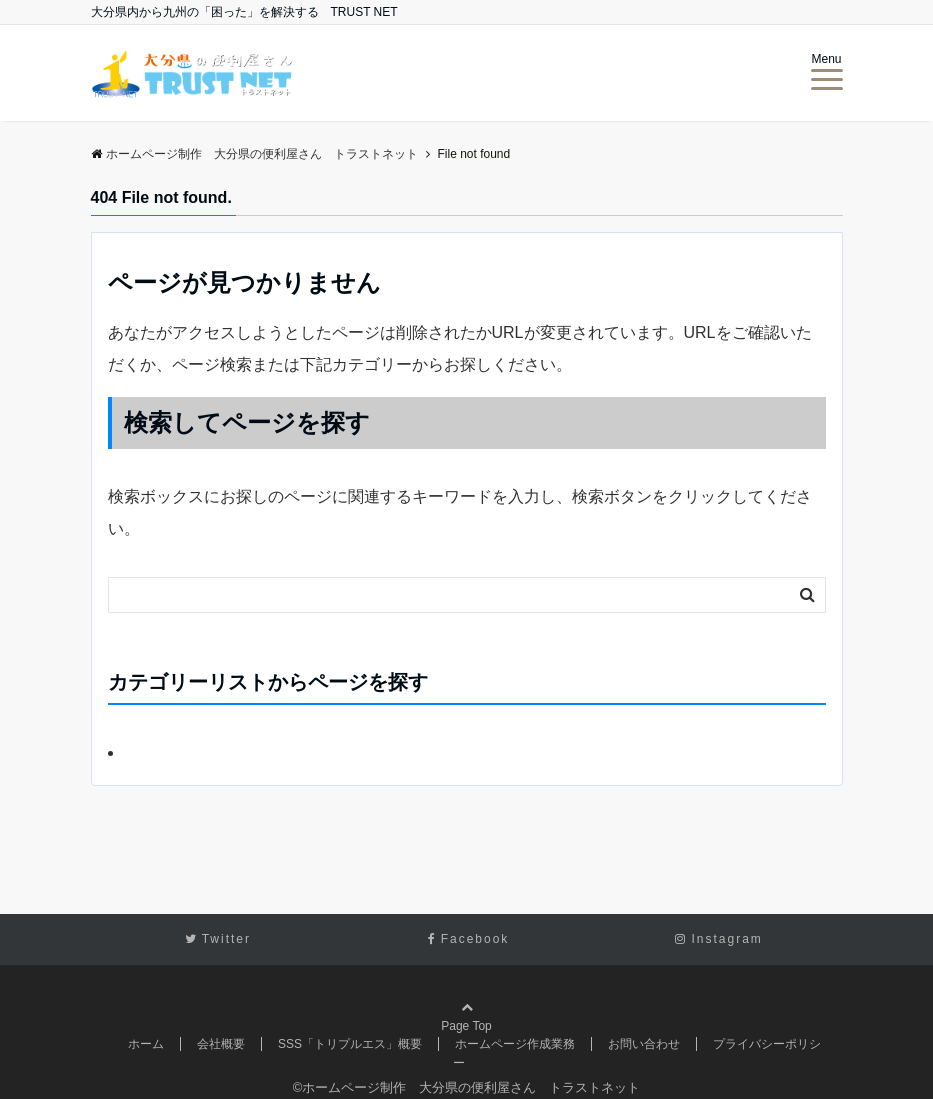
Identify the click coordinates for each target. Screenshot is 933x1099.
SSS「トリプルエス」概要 (350, 1044)
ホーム (146, 1044)
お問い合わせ (644, 1044)
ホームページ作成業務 (515, 1044)
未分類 (148, 752)
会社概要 (221, 1044)
